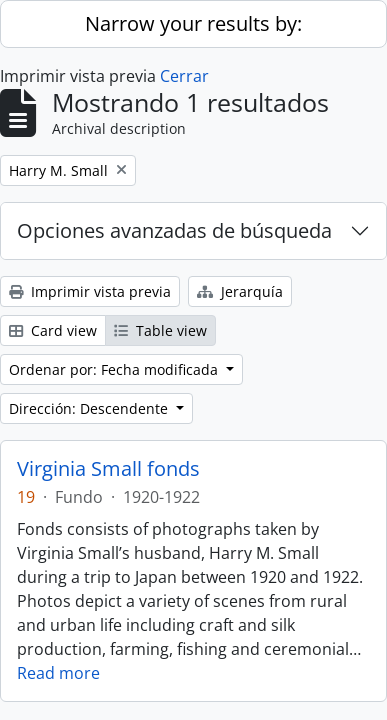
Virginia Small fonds (108, 469)
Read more (58, 673)
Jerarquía (240, 291)
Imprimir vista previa (90, 291)
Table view (160, 330)
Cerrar (184, 76)
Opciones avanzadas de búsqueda (174, 230)
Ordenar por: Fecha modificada (115, 369)
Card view (53, 330)
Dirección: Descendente (90, 408)
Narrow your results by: (193, 23)
